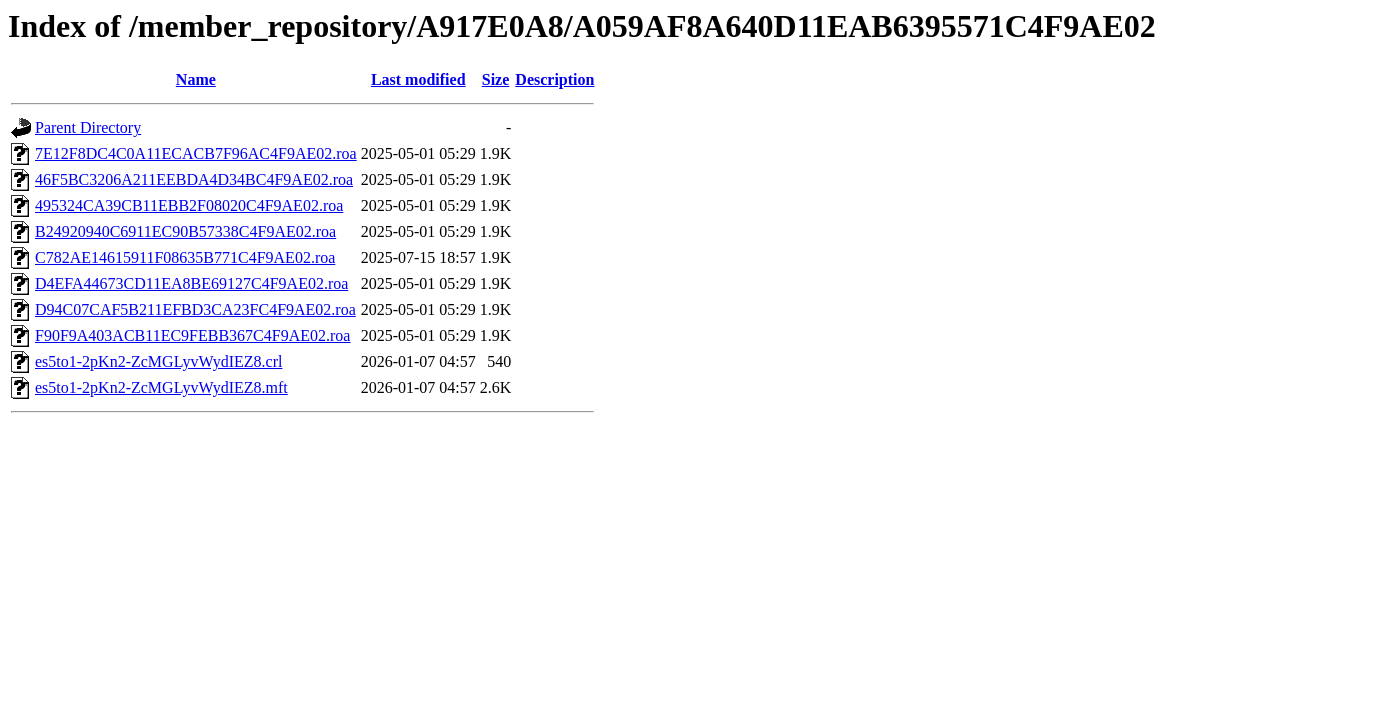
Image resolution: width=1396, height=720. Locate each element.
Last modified (418, 79)
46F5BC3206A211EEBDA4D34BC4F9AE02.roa (194, 179)
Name (196, 79)
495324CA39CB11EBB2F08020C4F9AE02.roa (189, 205)
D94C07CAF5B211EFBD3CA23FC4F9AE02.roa (195, 309)
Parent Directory (88, 127)
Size (496, 79)
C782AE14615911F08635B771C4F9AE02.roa (185, 257)
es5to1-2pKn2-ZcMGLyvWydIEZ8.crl (158, 361)
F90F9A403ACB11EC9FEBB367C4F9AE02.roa (192, 335)
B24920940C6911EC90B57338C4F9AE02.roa (185, 231)
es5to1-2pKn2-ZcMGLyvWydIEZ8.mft (161, 387)
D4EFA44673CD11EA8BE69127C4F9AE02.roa (191, 283)
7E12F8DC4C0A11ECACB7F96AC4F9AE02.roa (196, 153)
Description (554, 79)
